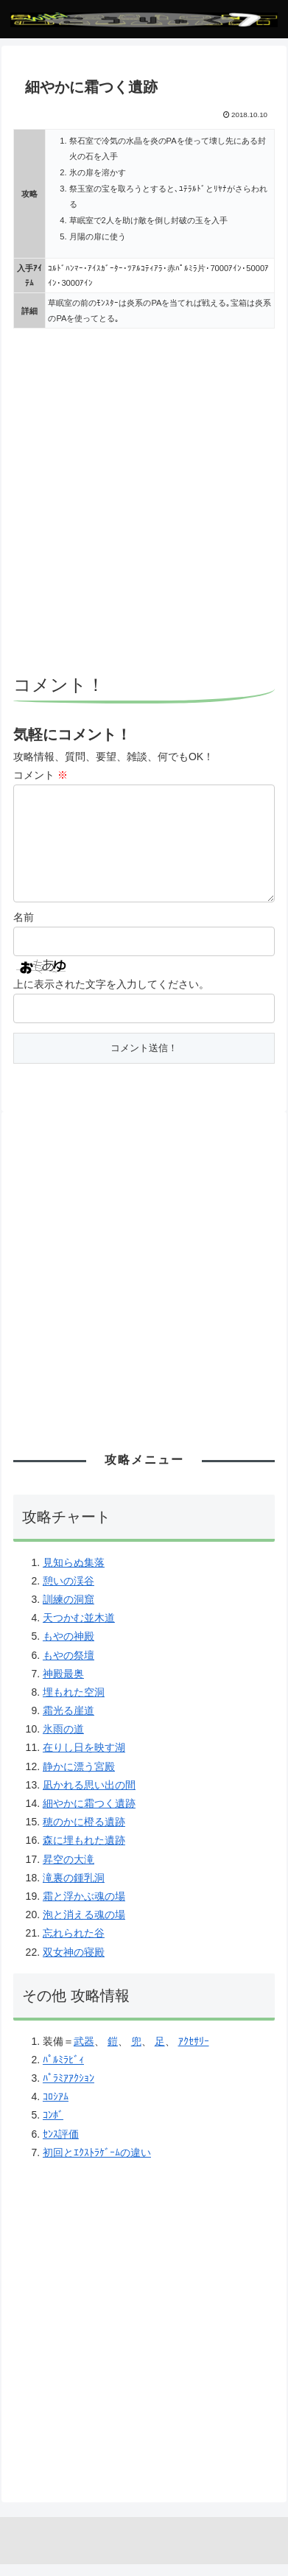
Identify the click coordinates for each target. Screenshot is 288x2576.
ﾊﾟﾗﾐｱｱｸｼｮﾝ (68, 2090)
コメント (40, 775)
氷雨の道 (63, 1741)
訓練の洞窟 (68, 1611)
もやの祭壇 (68, 1667)
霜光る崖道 (68, 1722)
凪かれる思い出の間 (89, 1797)
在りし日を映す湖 (84, 1759)
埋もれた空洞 (74, 1704)
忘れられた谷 (74, 1945)
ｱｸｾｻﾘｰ (193, 2053)
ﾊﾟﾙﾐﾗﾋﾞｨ (63, 2071)
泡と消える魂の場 (84, 1926)
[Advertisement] (144, 503)
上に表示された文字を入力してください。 (111, 996)
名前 (23, 929)
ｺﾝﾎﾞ (53, 2127)
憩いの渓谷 (68, 1592)
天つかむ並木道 (79, 1629)
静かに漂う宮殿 (79, 1778)
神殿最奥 (63, 1685)
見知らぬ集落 (74, 1574)
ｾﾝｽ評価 (61, 2146)
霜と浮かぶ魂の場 (84, 1908)
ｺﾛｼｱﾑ (56, 2108)
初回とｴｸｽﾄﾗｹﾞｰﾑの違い (97, 2164)
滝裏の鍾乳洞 (74, 1889)
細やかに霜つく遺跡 (89, 1815)
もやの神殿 (68, 1648)
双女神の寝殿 (74, 1964)
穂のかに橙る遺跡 (84, 1833)
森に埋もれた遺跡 (84, 1852)
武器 (84, 2053)
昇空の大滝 (68, 1871)
